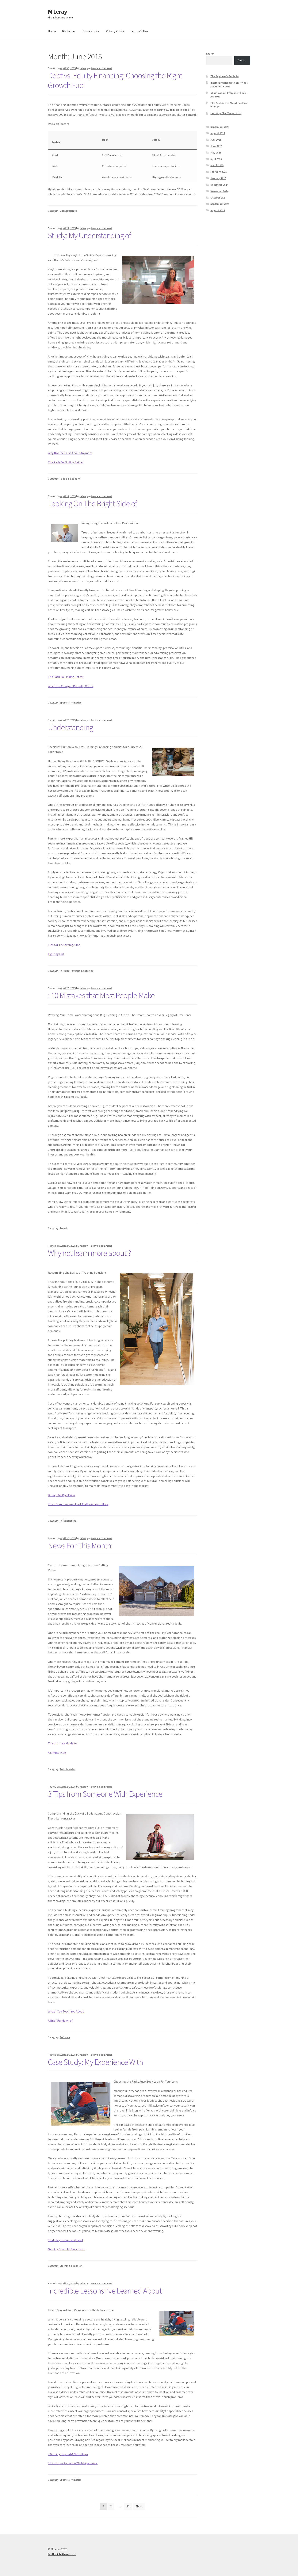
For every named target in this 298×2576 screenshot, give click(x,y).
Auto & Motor (67, 1769)
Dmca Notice (90, 31)
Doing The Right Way (61, 1495)
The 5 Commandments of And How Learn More (78, 1504)
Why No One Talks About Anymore (70, 453)
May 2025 (215, 152)
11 (128, 2506)
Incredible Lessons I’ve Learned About (105, 2291)
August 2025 (217, 133)
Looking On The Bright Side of (92, 503)
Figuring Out (56, 954)
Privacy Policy (115, 31)
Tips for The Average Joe (64, 945)
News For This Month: (80, 1545)
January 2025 (218, 178)
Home (52, 31)
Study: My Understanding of (89, 235)
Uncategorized (68, 210)
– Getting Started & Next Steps (68, 2454)
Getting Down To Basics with (66, 2249)
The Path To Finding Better (65, 462)
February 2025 (218, 171)
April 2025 (216, 159)
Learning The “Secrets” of (225, 113)
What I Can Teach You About (66, 2011)
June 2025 (216, 146)
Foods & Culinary (70, 478)
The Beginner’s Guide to (224, 76)
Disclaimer (69, 31)
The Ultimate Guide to (62, 1743)
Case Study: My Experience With (95, 2062)
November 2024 (219, 191)
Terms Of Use (139, 31)
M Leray (57, 11)
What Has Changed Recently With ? (70, 686)
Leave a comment (101, 68)
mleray (84, 68)
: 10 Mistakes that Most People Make (101, 995)
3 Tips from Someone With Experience (105, 1794)
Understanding (70, 727)
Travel (63, 1228)
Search (210, 53)
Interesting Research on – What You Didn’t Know (229, 84)
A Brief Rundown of (60, 2020)
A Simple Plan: (57, 1753)
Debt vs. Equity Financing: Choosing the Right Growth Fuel (115, 80)
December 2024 (219, 184)
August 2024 (217, 210)
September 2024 (219, 204)
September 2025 (219, 127)
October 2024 (218, 197)
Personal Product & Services (76, 970)
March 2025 (217, 165)
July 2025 (215, 139)
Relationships (68, 1520)
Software (65, 2037)
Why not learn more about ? (89, 1253)
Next (139, 2506)
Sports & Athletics (71, 702)
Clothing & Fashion (71, 2265)
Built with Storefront (62, 2554)
